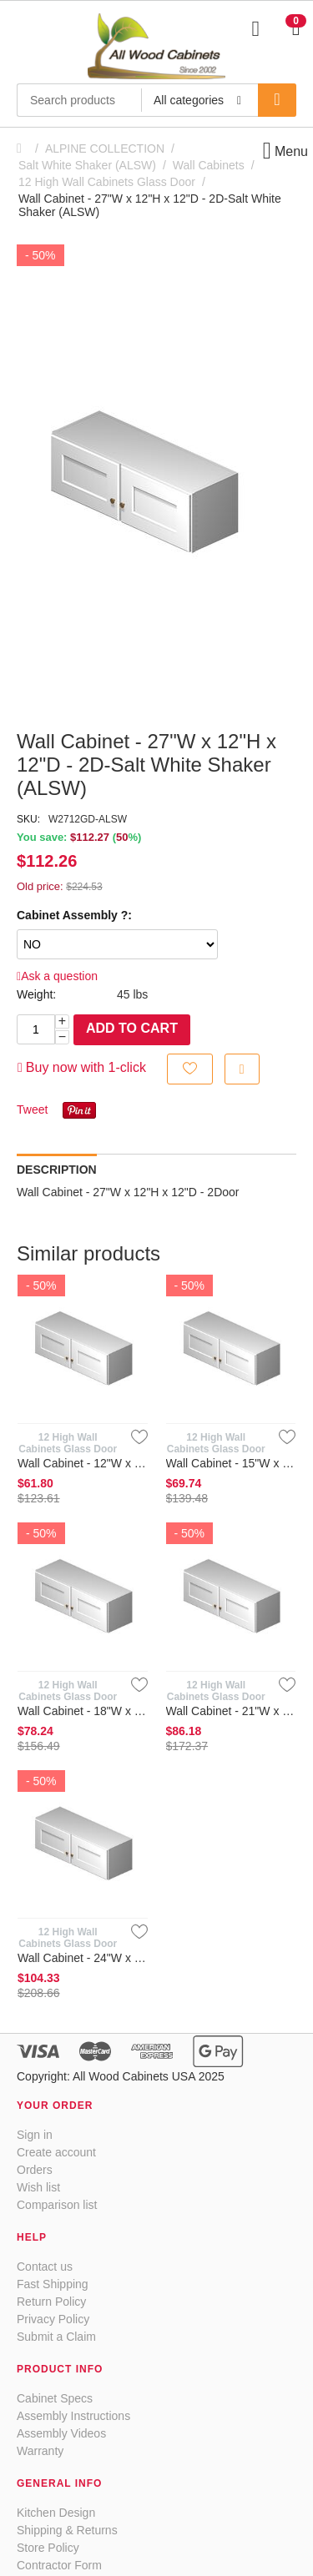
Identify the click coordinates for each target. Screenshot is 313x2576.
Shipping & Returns (67, 2530)
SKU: (28, 819)
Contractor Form (59, 2565)
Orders (35, 2169)
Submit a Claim (56, 2336)
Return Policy (51, 2301)
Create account (56, 2152)
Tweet (32, 1109)
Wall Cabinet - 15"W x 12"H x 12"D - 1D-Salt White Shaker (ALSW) (231, 1463)
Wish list (38, 2187)
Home (23, 148)
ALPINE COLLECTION (104, 148)
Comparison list (57, 2204)
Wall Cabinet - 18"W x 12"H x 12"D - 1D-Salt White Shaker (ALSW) (83, 1711)
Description (57, 1169)
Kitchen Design (56, 2512)
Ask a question (57, 976)
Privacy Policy (53, 2319)
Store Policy (48, 2547)
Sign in (35, 2134)
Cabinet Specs (55, 2398)
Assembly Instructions (73, 2416)
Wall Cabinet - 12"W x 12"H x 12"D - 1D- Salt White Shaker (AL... (83, 1463)
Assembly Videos (61, 2433)
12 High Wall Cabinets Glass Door (106, 182)
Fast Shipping (52, 2284)
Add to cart (132, 1028)
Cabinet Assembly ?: (74, 915)
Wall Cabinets (209, 165)
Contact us (45, 2266)
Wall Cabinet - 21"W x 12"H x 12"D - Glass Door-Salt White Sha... (231, 1711)
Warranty (40, 2451)
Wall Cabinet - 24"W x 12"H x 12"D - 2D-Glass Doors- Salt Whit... (83, 1958)
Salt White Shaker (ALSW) (87, 165)
